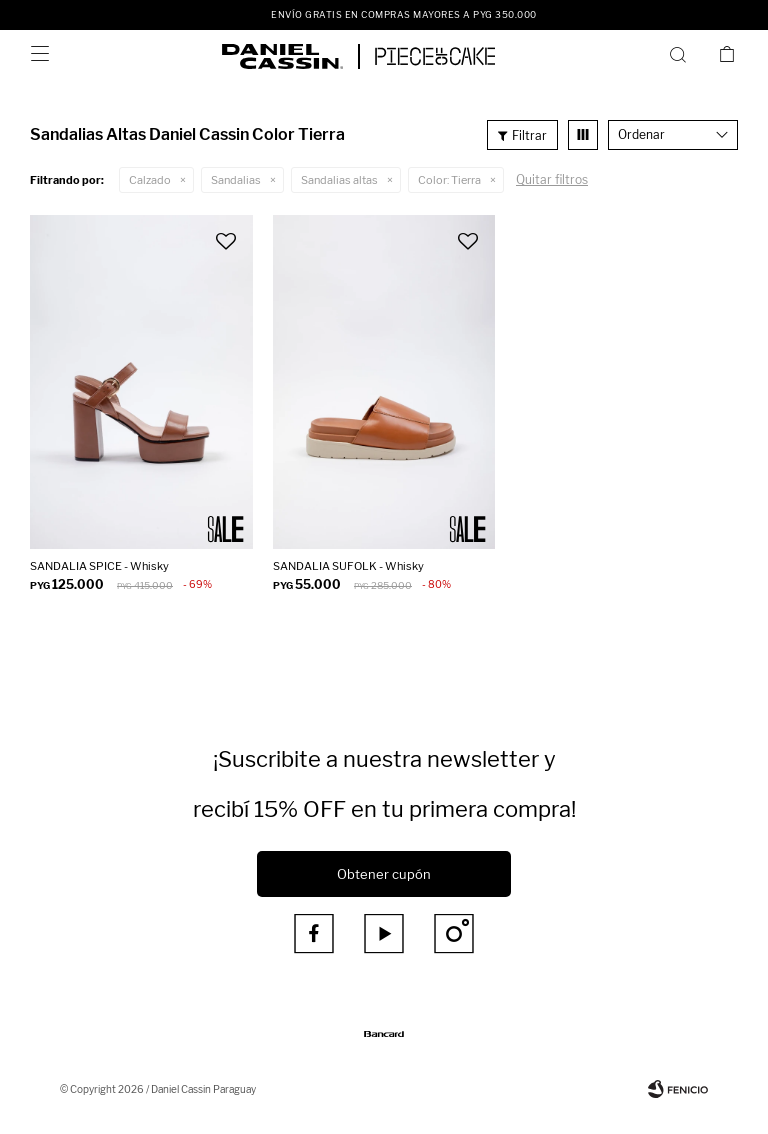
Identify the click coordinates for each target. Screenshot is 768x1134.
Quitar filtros (552, 179)
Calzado (150, 180)
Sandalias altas (339, 180)
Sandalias (236, 180)
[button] (681, 54)
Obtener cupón (384, 874)
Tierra (449, 180)
